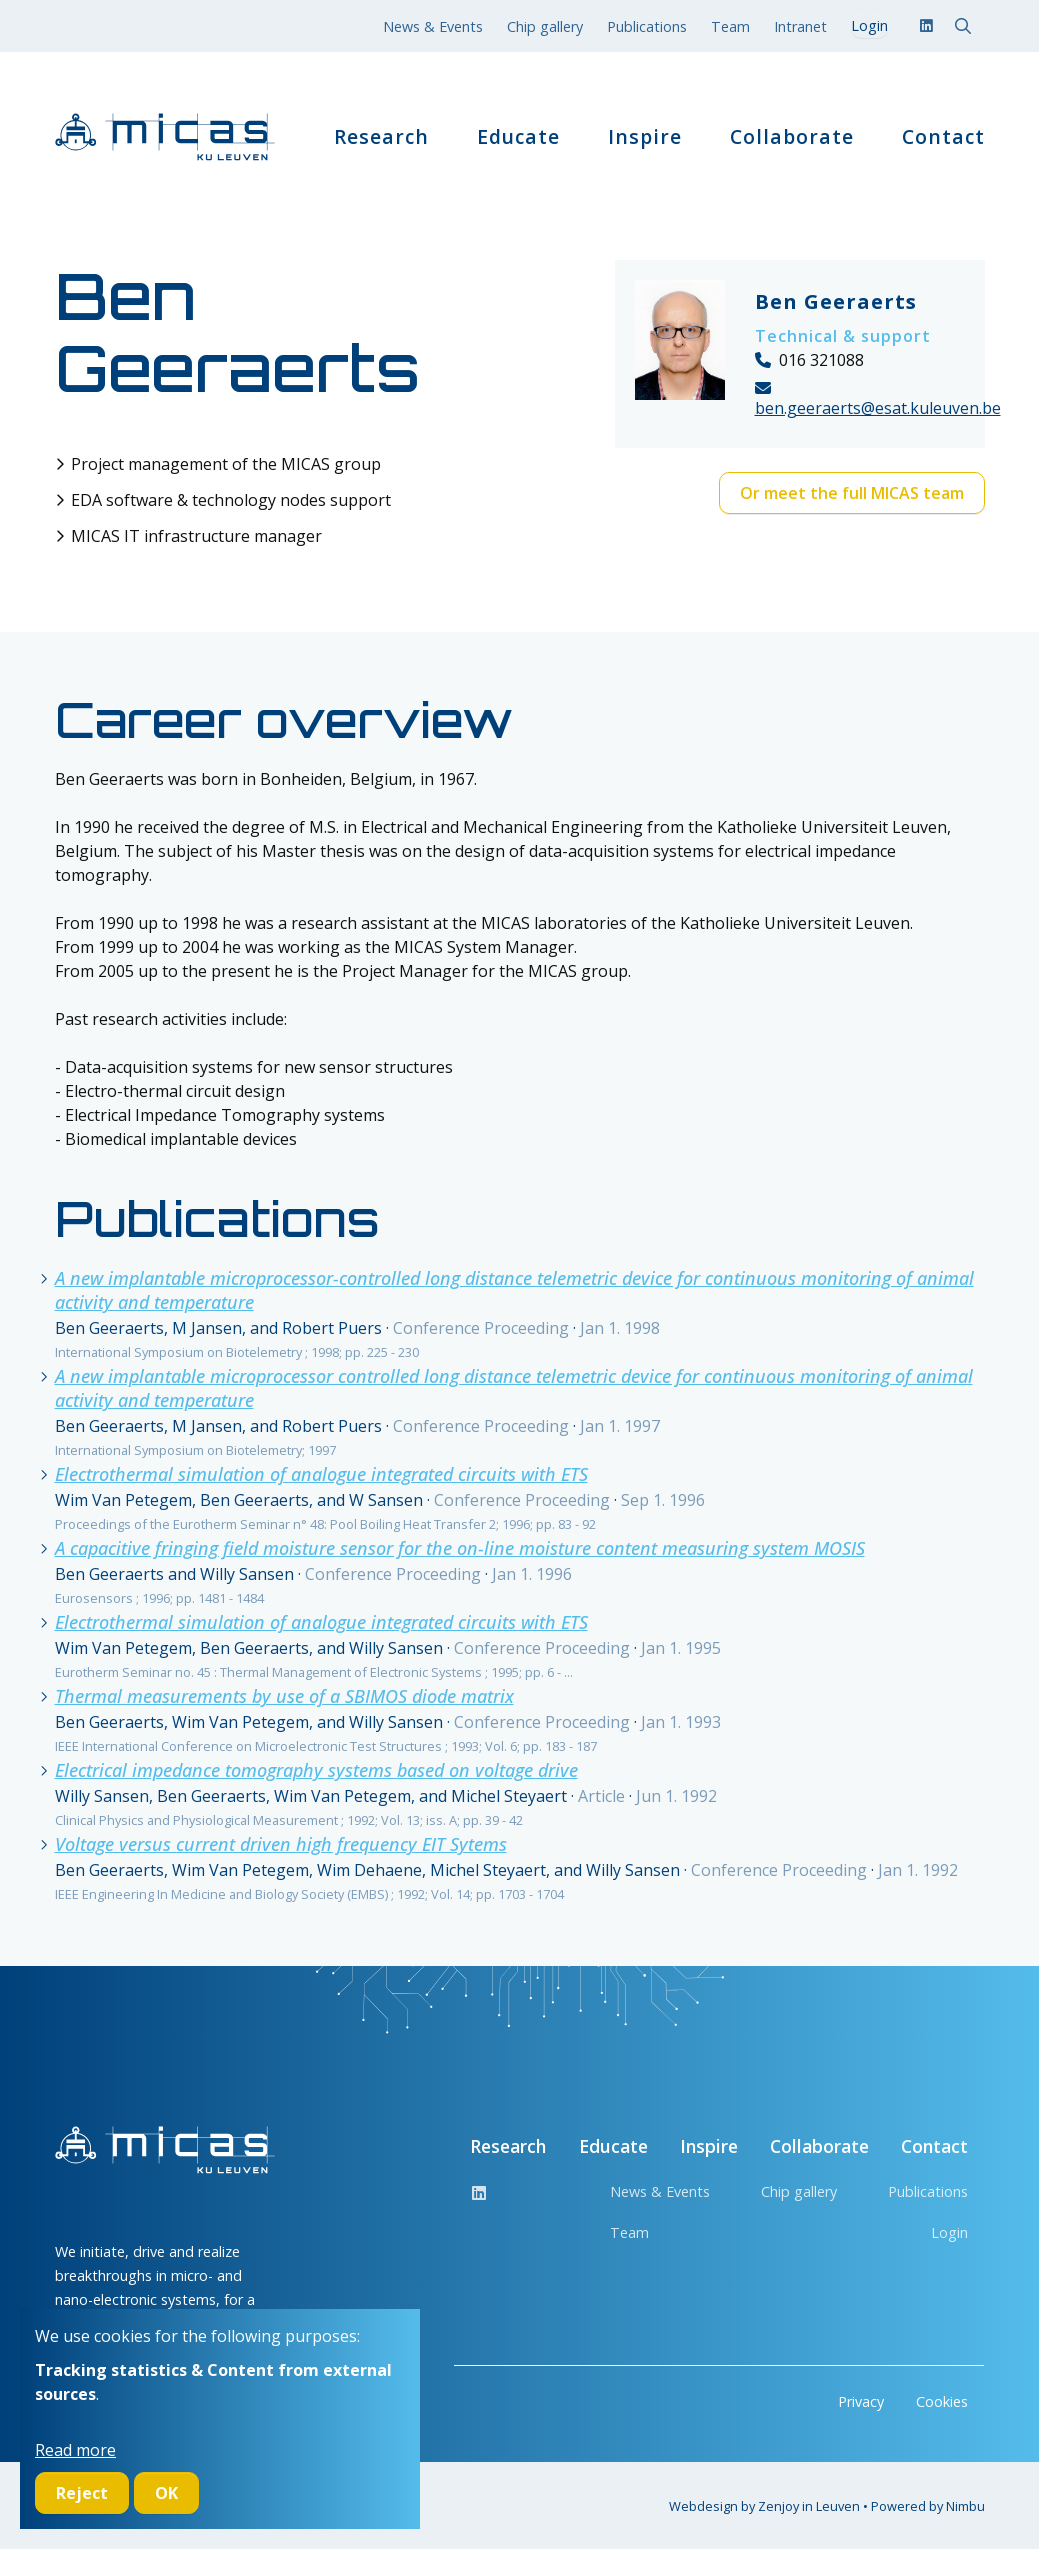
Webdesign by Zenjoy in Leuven (764, 2506)
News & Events (433, 26)
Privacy (861, 2401)
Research (381, 137)
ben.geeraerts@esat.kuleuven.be (878, 408)
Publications (647, 26)
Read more (75, 2450)
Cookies (942, 2401)
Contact (943, 137)
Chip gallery (545, 26)
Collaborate (792, 137)
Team (730, 26)
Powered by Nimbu (928, 2506)
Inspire (645, 137)
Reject (82, 2493)
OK (166, 2493)
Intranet (800, 26)
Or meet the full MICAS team (852, 493)
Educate (518, 137)
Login (949, 2232)
